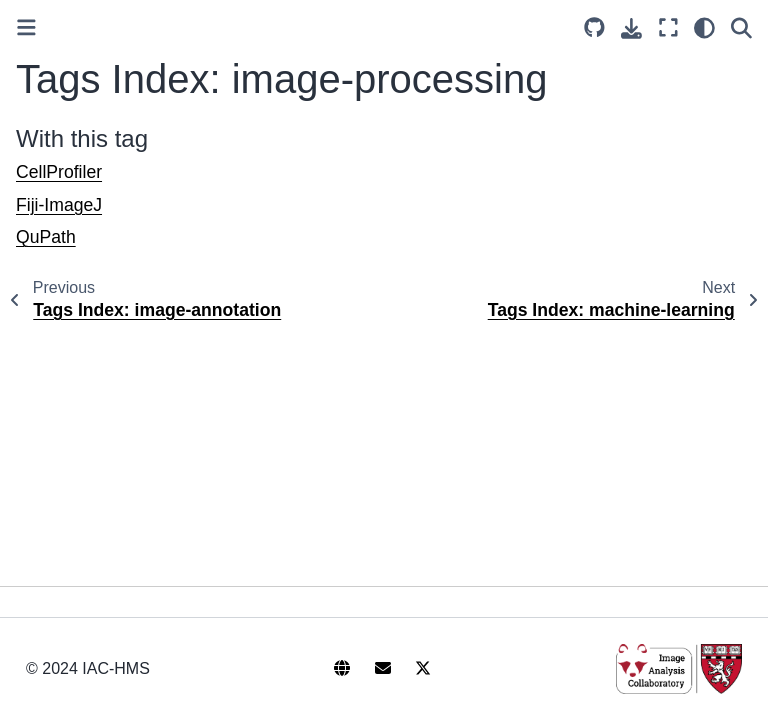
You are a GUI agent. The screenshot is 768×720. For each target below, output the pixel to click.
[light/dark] (704, 27)
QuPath (46, 237)
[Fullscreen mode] (668, 27)
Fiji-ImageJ (59, 205)
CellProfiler (59, 172)
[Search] (741, 27)
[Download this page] (631, 28)
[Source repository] (594, 27)
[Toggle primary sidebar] (26, 27)
